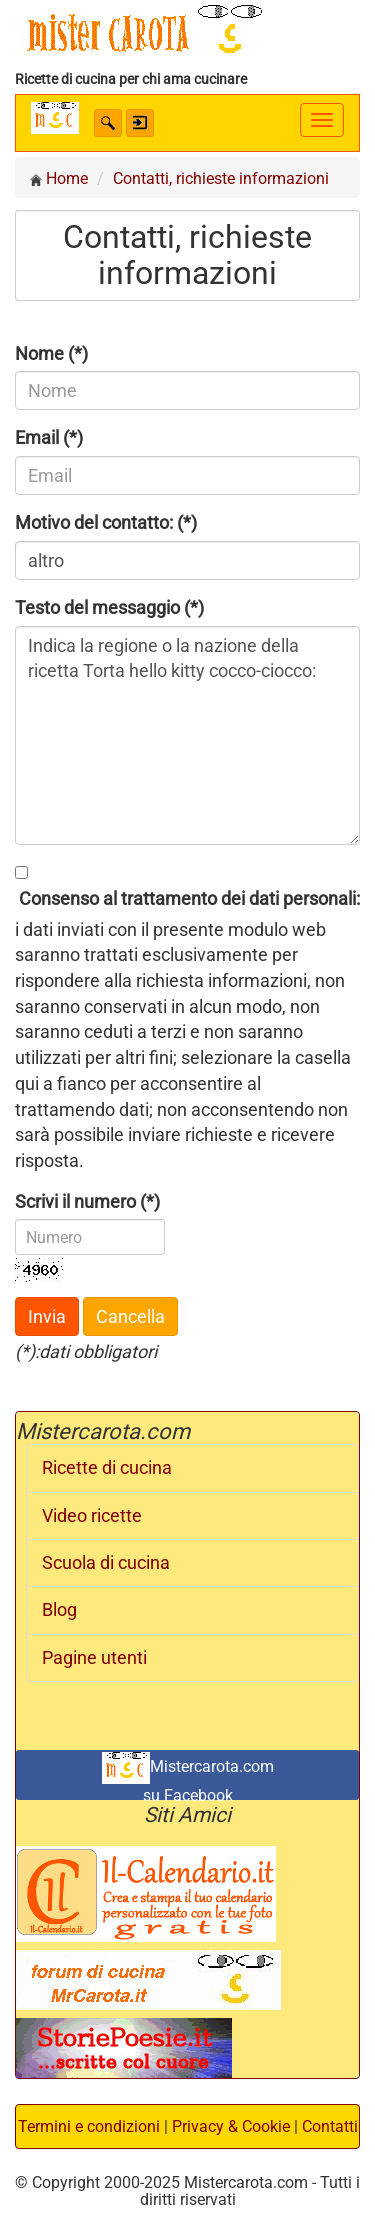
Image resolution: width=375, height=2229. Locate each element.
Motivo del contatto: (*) (106, 522)
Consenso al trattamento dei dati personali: (187, 898)
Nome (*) (51, 353)
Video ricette (92, 1516)
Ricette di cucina (107, 1468)
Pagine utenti (94, 1658)
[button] (108, 123)
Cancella (130, 1316)
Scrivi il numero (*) (87, 1201)
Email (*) (49, 437)
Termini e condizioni (89, 2126)
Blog (59, 1610)
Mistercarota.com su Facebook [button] (188, 1776)
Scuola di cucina (106, 1563)
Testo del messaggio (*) (109, 607)
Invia (47, 1316)
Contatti (330, 2126)
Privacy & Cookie (231, 2126)
